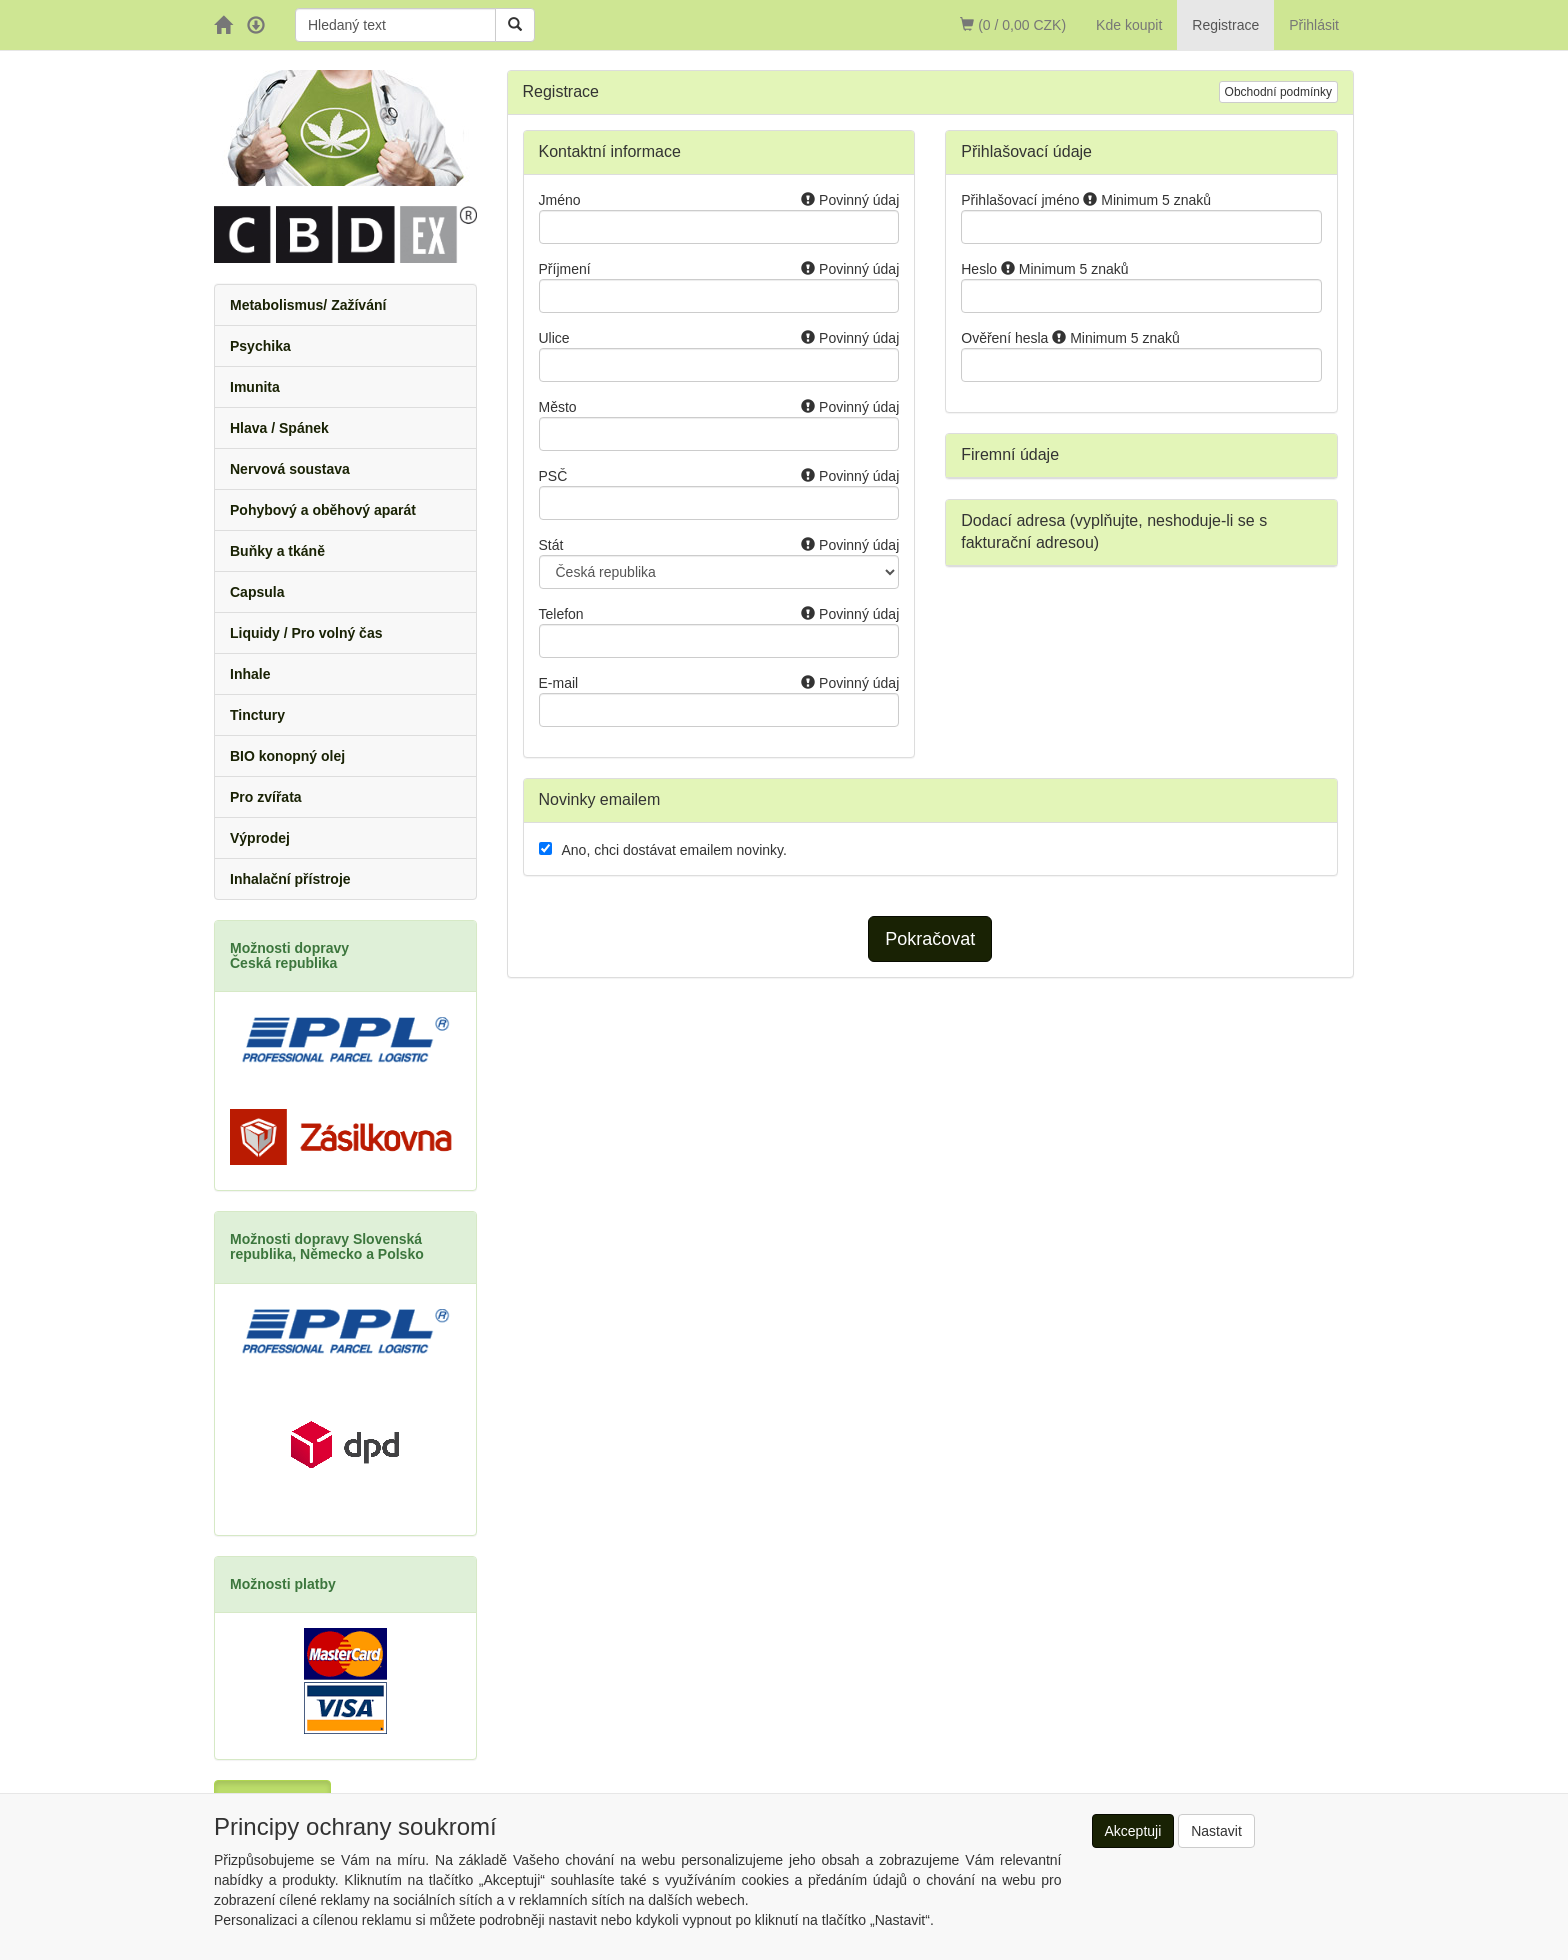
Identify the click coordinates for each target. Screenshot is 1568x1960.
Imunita (255, 387)
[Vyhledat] (515, 25)
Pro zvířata (266, 797)
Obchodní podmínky (1278, 92)
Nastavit (1216, 1831)
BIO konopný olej (287, 756)
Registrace (1225, 25)
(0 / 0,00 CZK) (1013, 25)
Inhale (250, 674)
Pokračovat (930, 939)
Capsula (257, 592)
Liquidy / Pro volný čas (306, 633)
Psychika (260, 346)
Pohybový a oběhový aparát (323, 510)
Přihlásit (1314, 25)
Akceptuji (1133, 1831)
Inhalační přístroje (290, 879)
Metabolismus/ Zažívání (308, 305)
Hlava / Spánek (279, 428)
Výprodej (260, 838)
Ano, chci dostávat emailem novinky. (674, 850)
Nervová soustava (290, 469)
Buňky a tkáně (277, 551)
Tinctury (257, 715)
